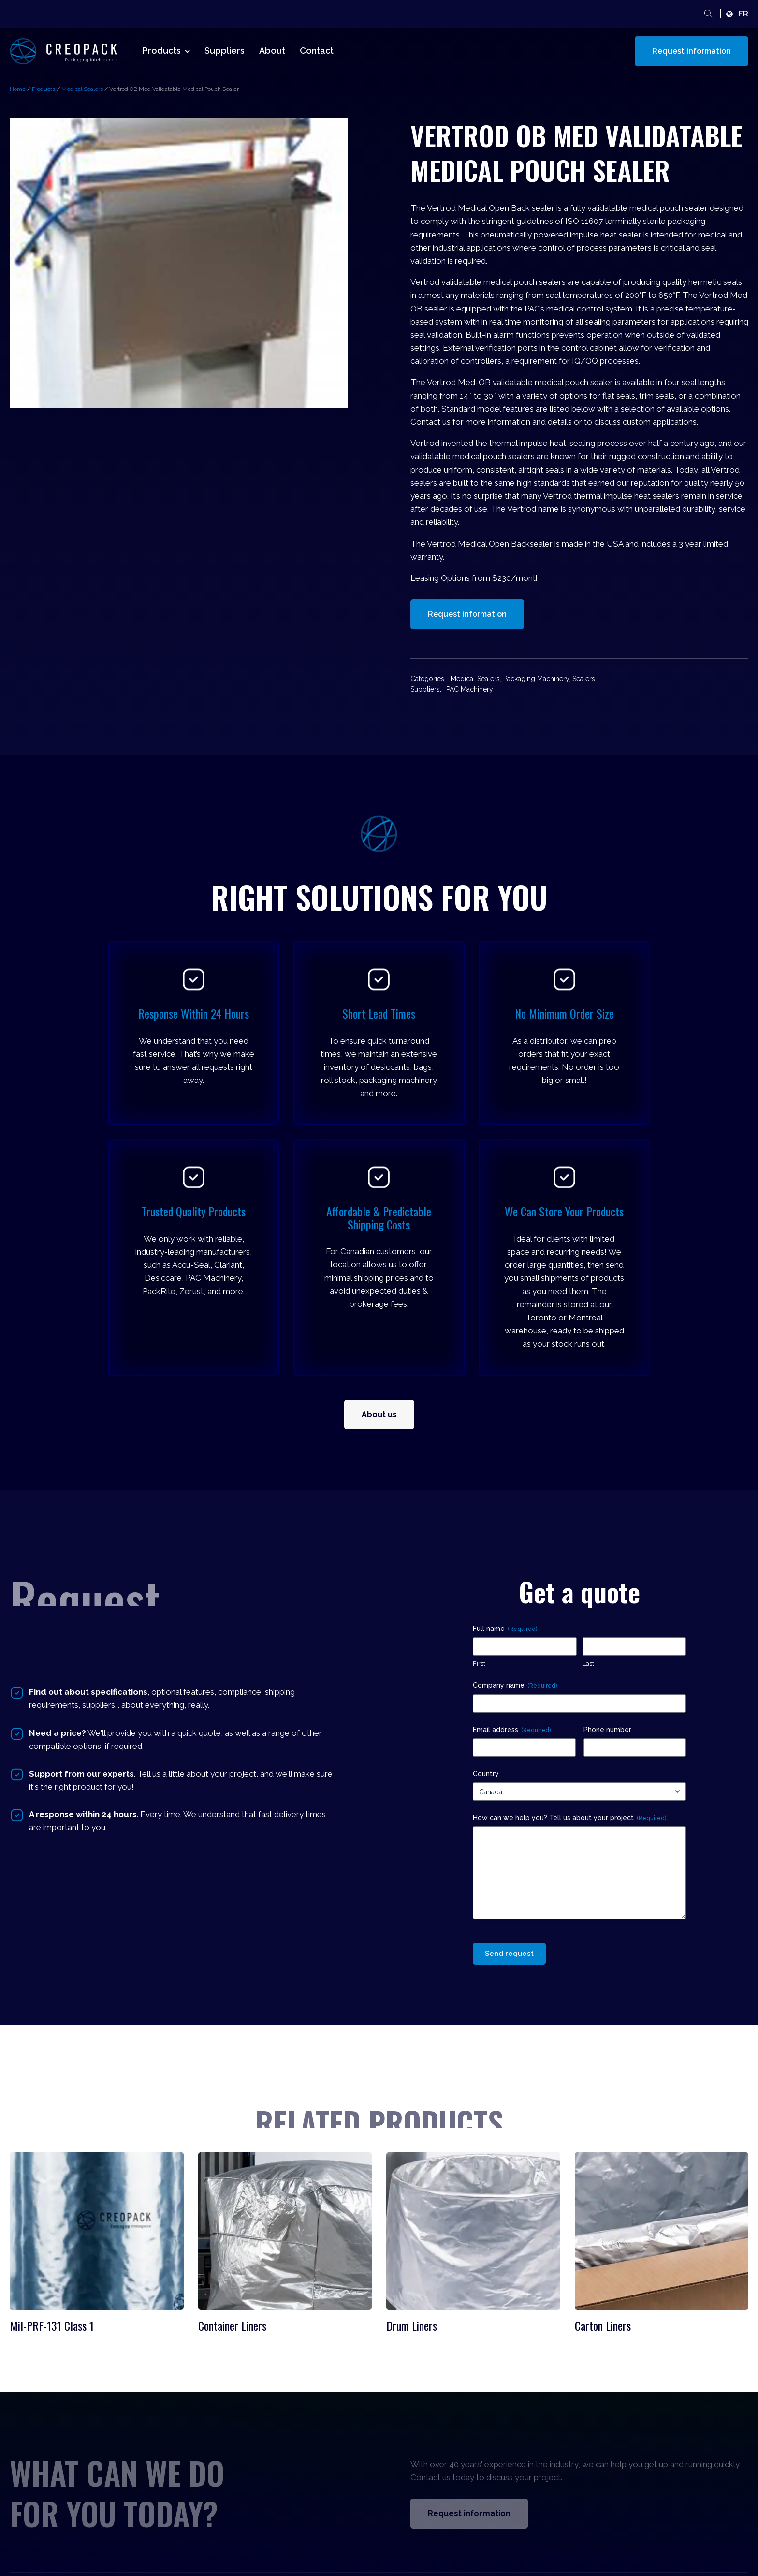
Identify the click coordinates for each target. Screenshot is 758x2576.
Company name (515, 1685)
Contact (317, 50)
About (272, 50)
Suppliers (224, 50)
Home (18, 89)
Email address (512, 1730)
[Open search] (708, 13)
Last (588, 1663)
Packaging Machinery (536, 678)
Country (486, 1773)
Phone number (607, 1729)
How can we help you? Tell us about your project (569, 1818)
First (479, 1663)
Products (166, 50)
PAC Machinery (469, 689)
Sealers (583, 678)
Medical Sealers (82, 89)
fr (743, 13)
